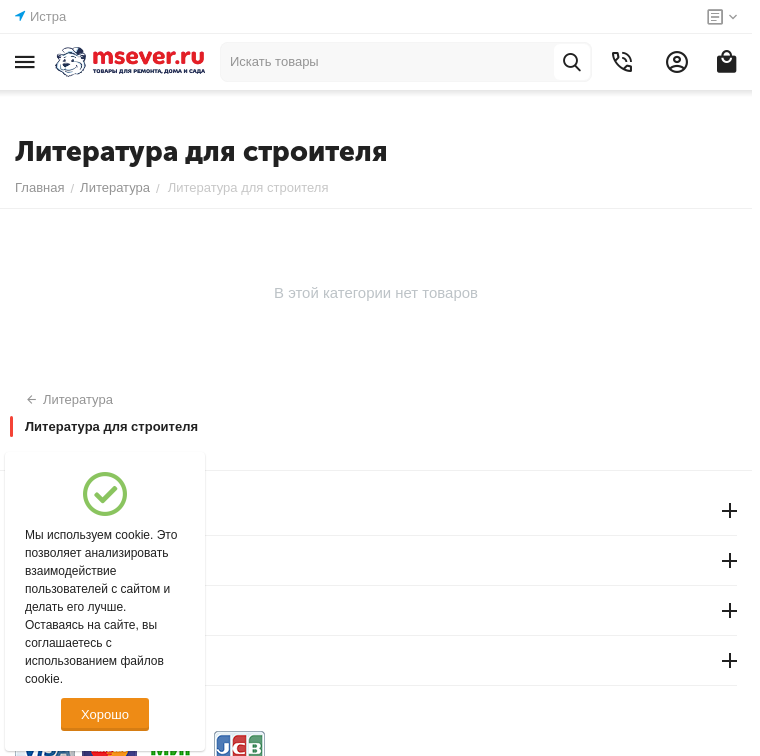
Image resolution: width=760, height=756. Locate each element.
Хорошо (105, 714)
